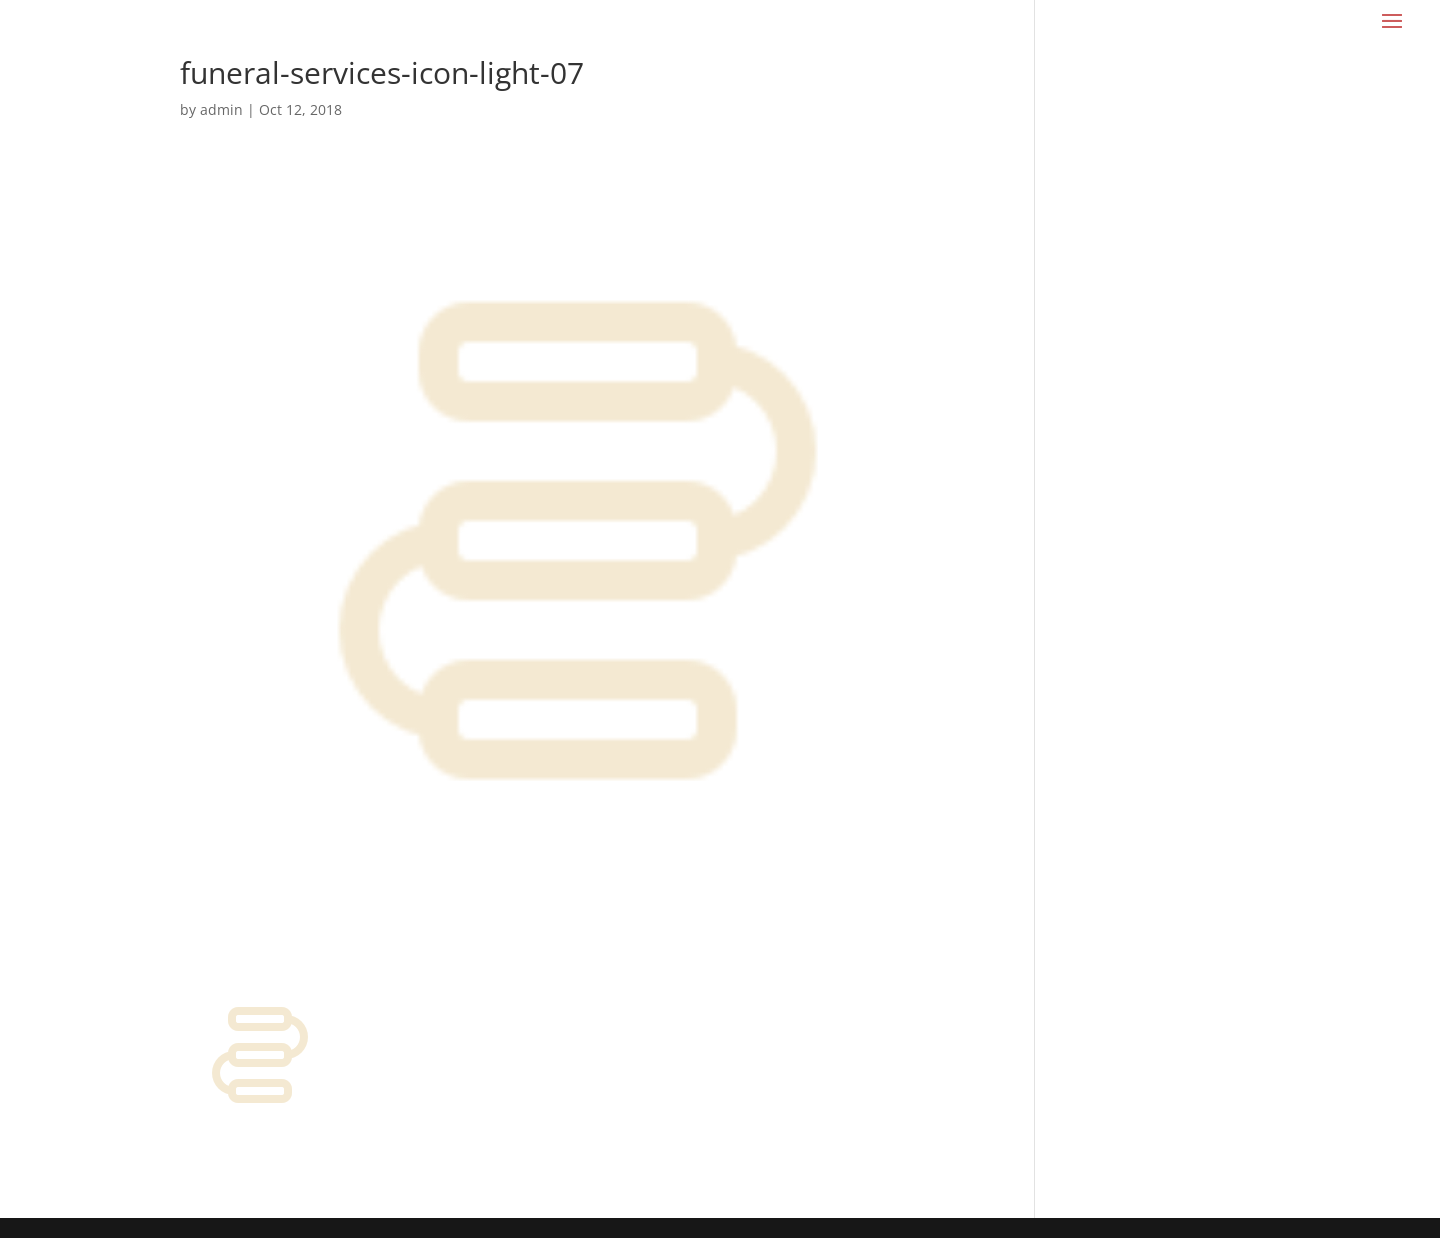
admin (221, 109)
